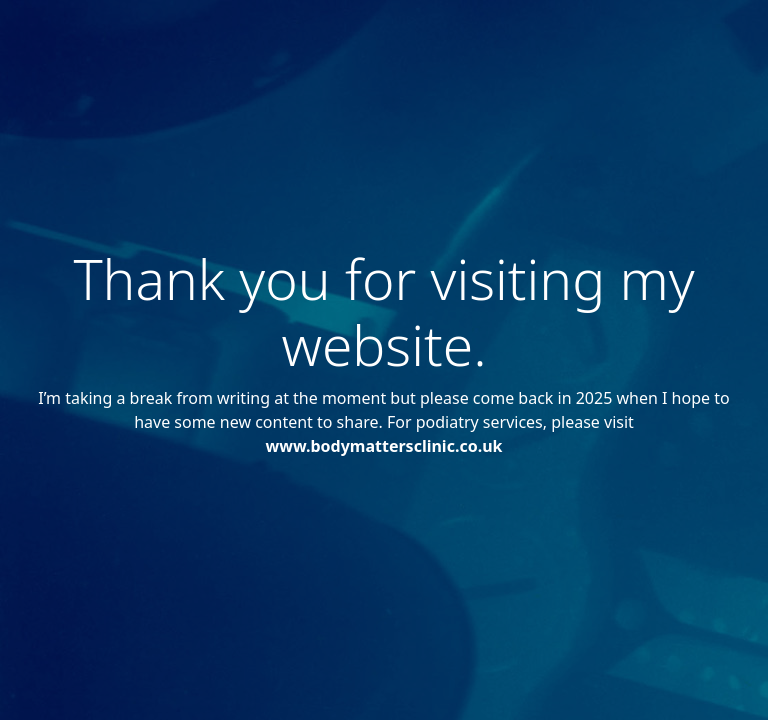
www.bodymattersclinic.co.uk (384, 446)
